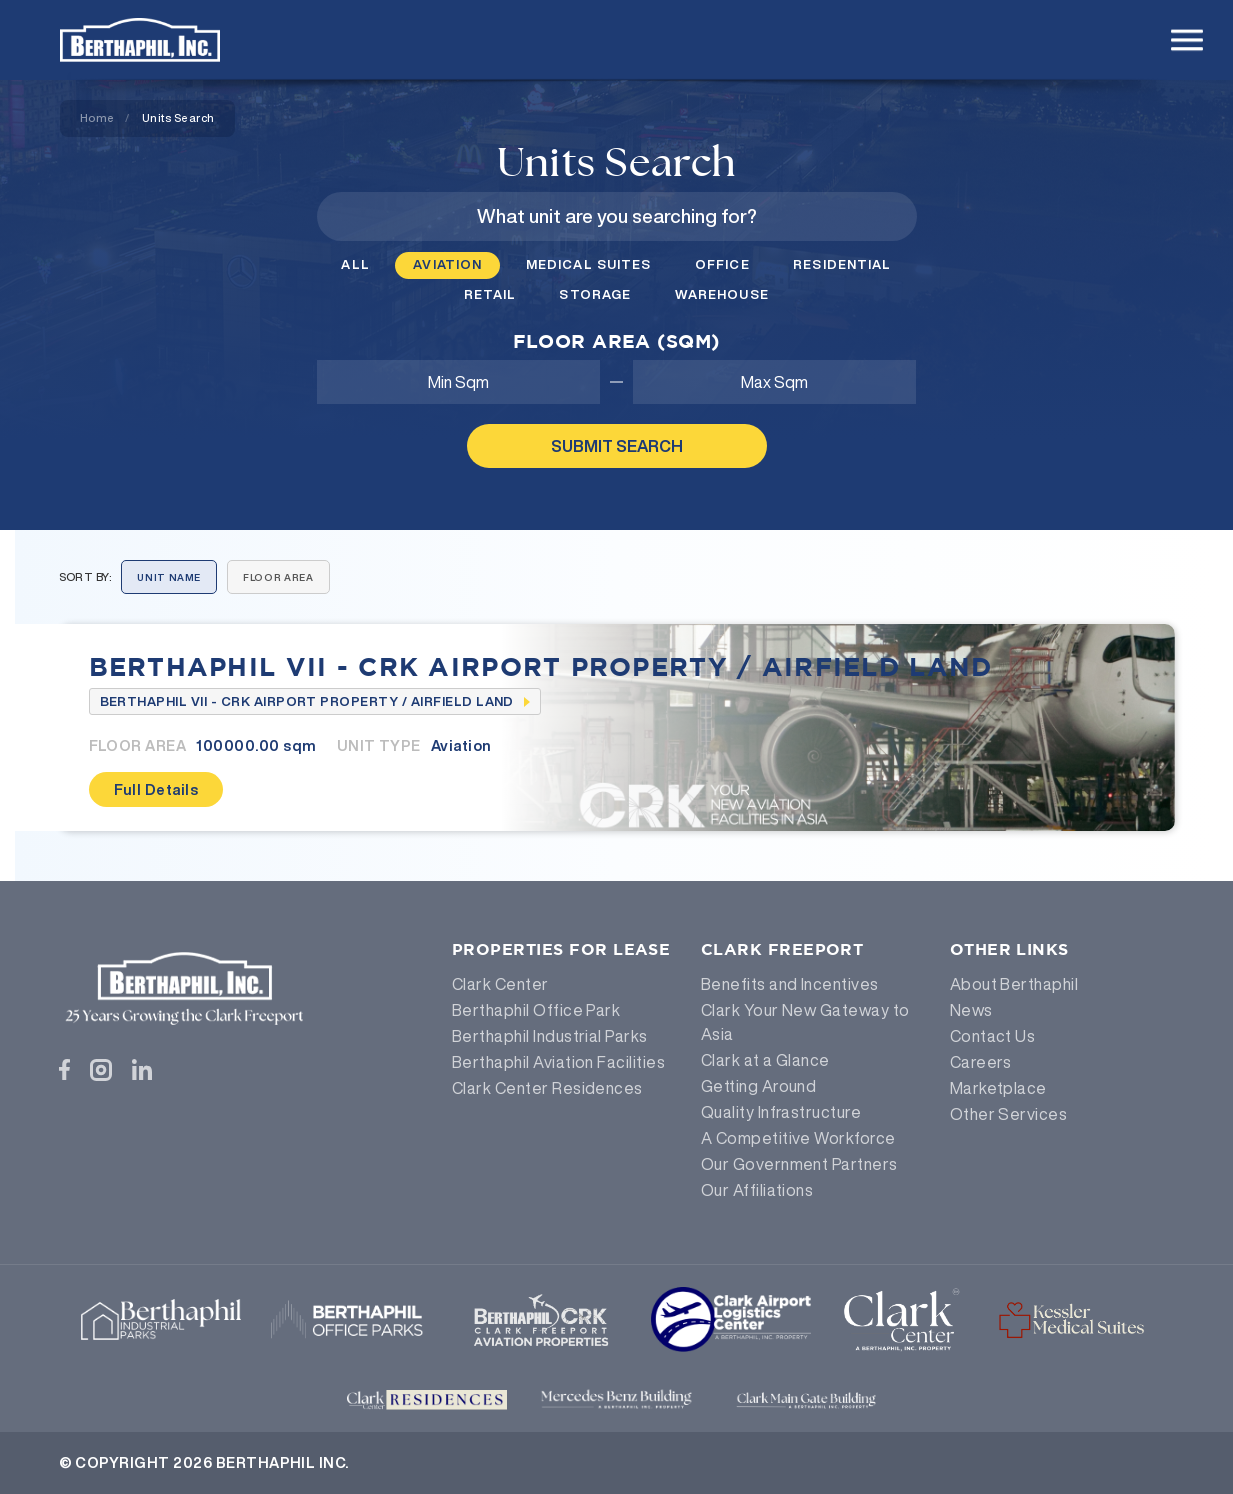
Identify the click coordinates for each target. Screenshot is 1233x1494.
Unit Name (169, 577)
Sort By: (85, 576)
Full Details (156, 789)
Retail (490, 294)
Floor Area (278, 577)
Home (97, 117)
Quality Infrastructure (781, 1112)
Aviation (447, 264)
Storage (595, 294)
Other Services (1009, 1114)
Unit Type (379, 745)
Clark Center (500, 984)
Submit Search (617, 446)
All (355, 264)
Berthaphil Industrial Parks (550, 1036)
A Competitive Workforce (798, 1138)
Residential (842, 264)
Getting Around (759, 1086)
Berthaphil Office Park (536, 1010)
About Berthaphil (1014, 984)
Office (722, 264)
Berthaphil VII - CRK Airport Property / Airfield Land (541, 666)
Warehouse (722, 294)
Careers (981, 1062)
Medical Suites (589, 264)
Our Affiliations (757, 1190)
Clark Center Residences (547, 1088)
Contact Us (993, 1036)
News (971, 1010)
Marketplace (998, 1088)
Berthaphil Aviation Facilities (558, 1062)
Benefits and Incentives (790, 984)
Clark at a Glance (765, 1060)
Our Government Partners (799, 1164)
